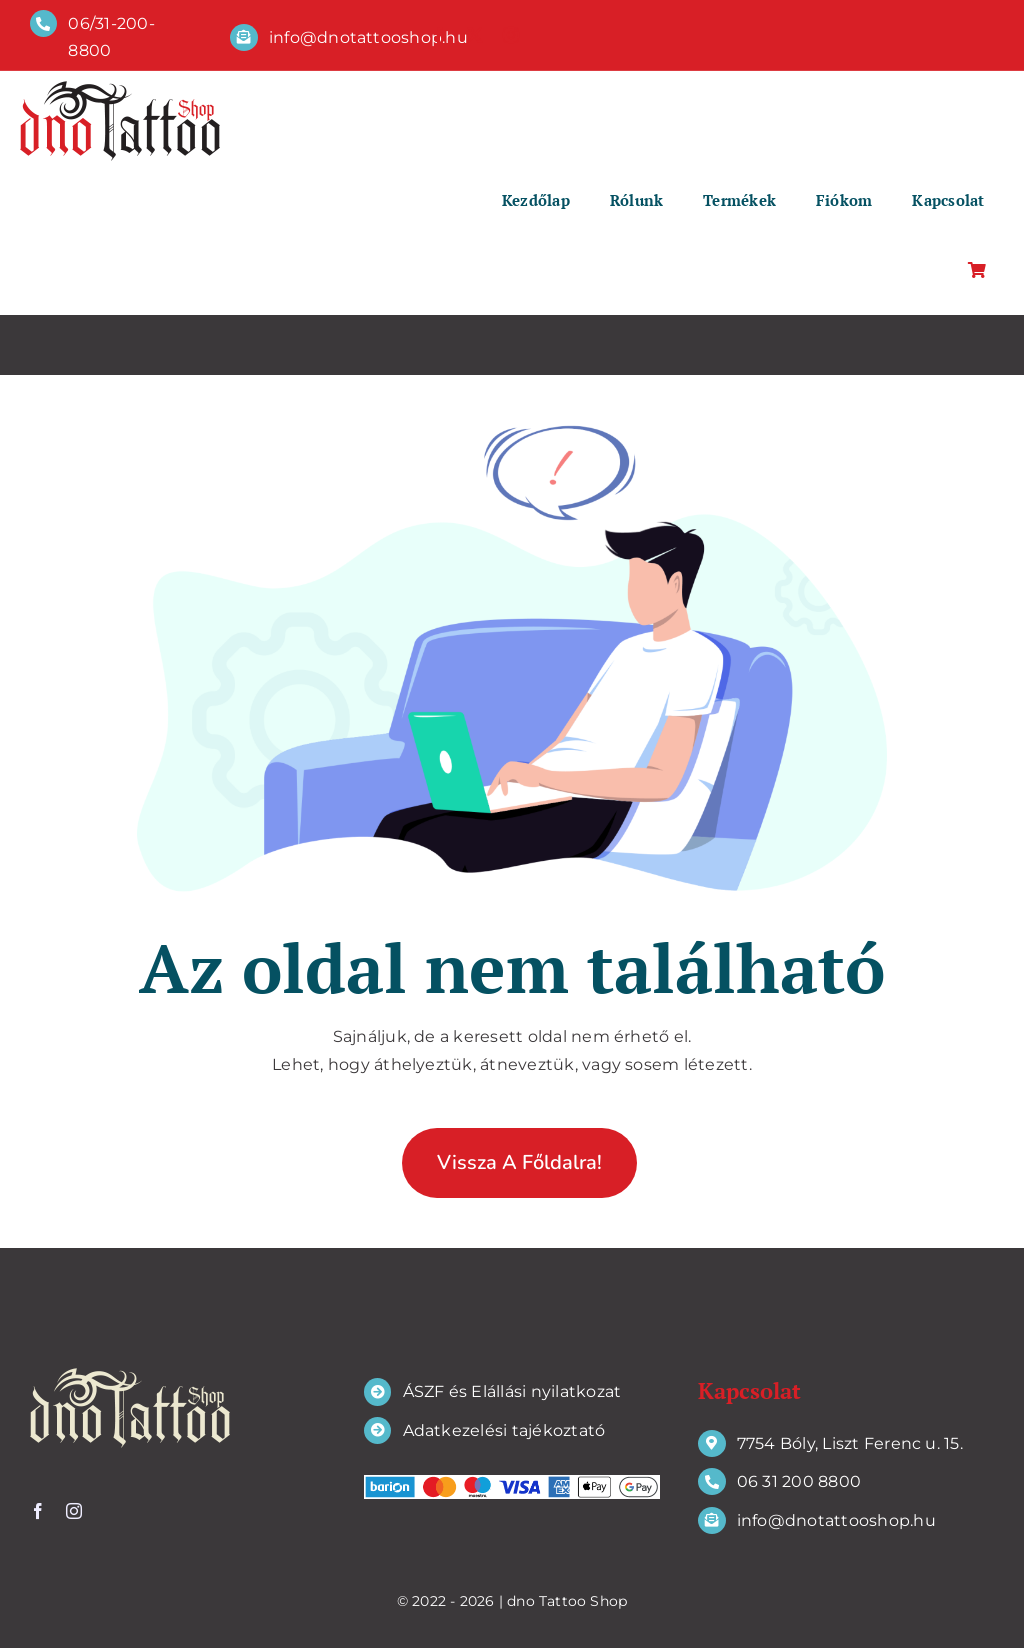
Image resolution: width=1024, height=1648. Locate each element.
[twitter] (475, 35)
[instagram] (511, 35)
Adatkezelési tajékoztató (504, 1430)
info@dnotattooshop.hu (368, 37)
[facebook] (439, 35)
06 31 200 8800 (799, 1481)
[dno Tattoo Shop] (120, 88)
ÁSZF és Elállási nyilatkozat (512, 1391)
